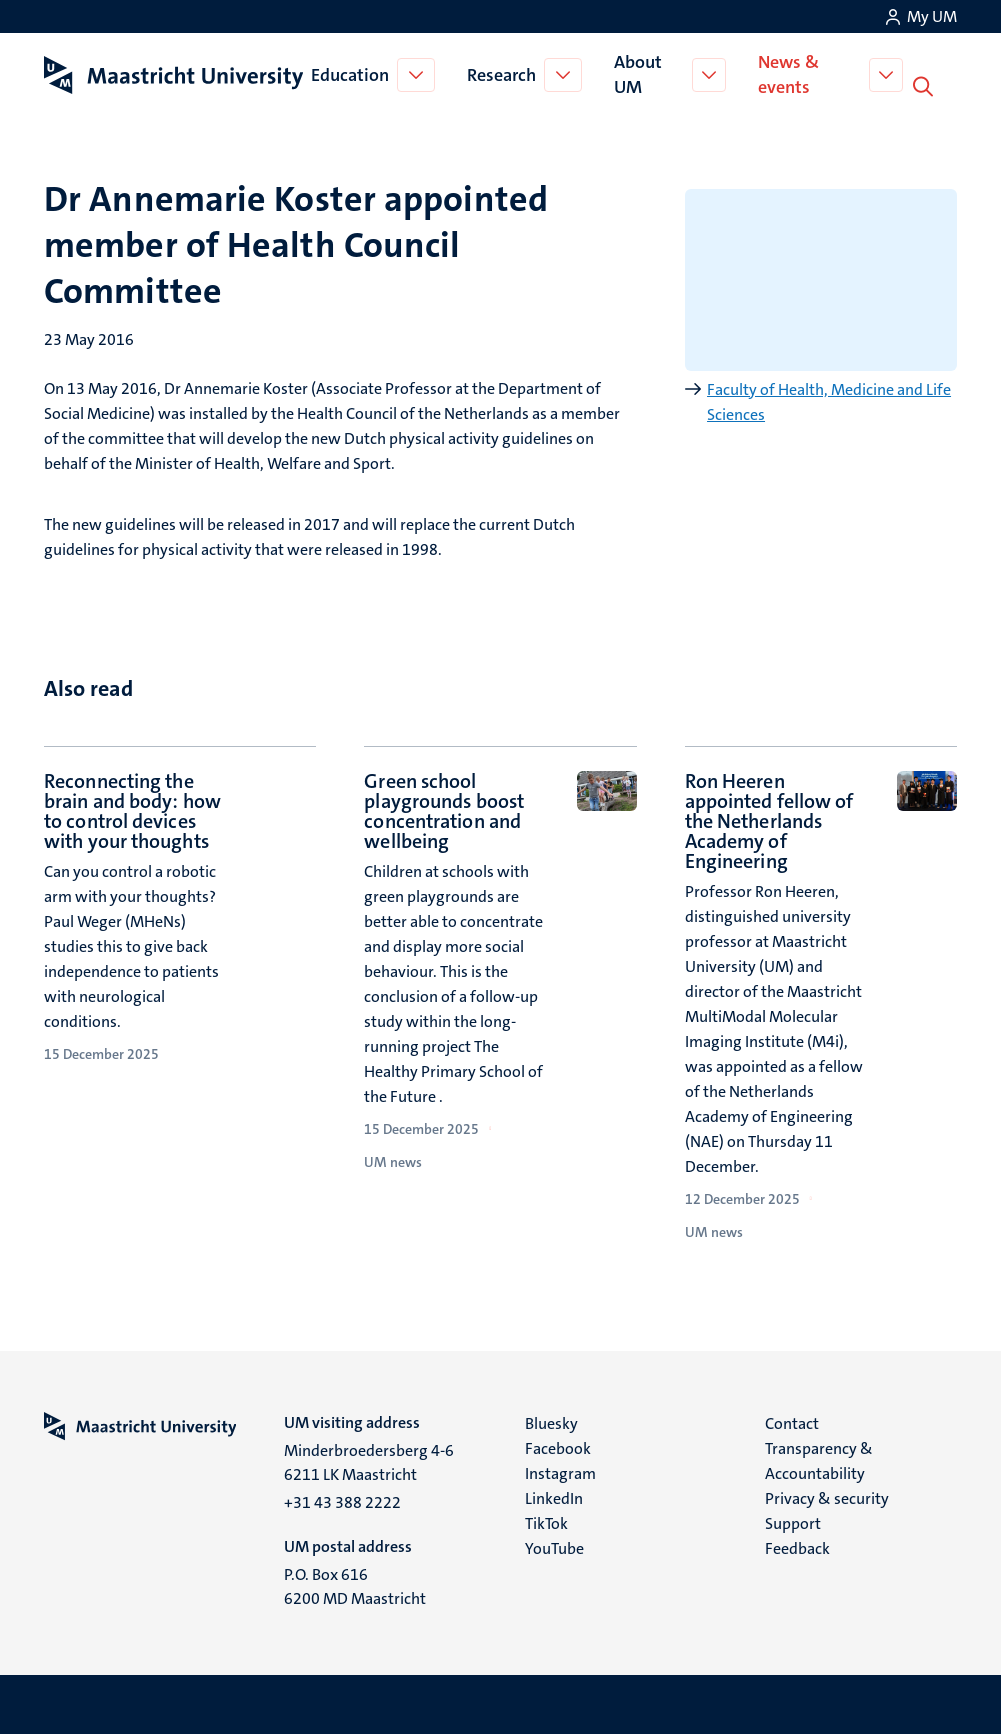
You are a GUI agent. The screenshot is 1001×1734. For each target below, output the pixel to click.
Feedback (797, 1546)
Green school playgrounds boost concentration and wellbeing (444, 809)
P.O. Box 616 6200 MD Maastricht (355, 1584)
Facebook (558, 1446)
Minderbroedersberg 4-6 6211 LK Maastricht (369, 1460)
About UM (640, 73)
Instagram (560, 1471)
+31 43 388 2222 (342, 1500)
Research (503, 74)
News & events (792, 73)
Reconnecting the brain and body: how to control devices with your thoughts (132, 809)
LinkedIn (554, 1496)
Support (793, 1521)
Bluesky (551, 1421)
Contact (792, 1421)
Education (352, 74)
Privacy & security (827, 1496)
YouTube (554, 1546)
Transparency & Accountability (819, 1459)
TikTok (546, 1521)
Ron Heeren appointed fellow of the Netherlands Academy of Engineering (769, 819)
